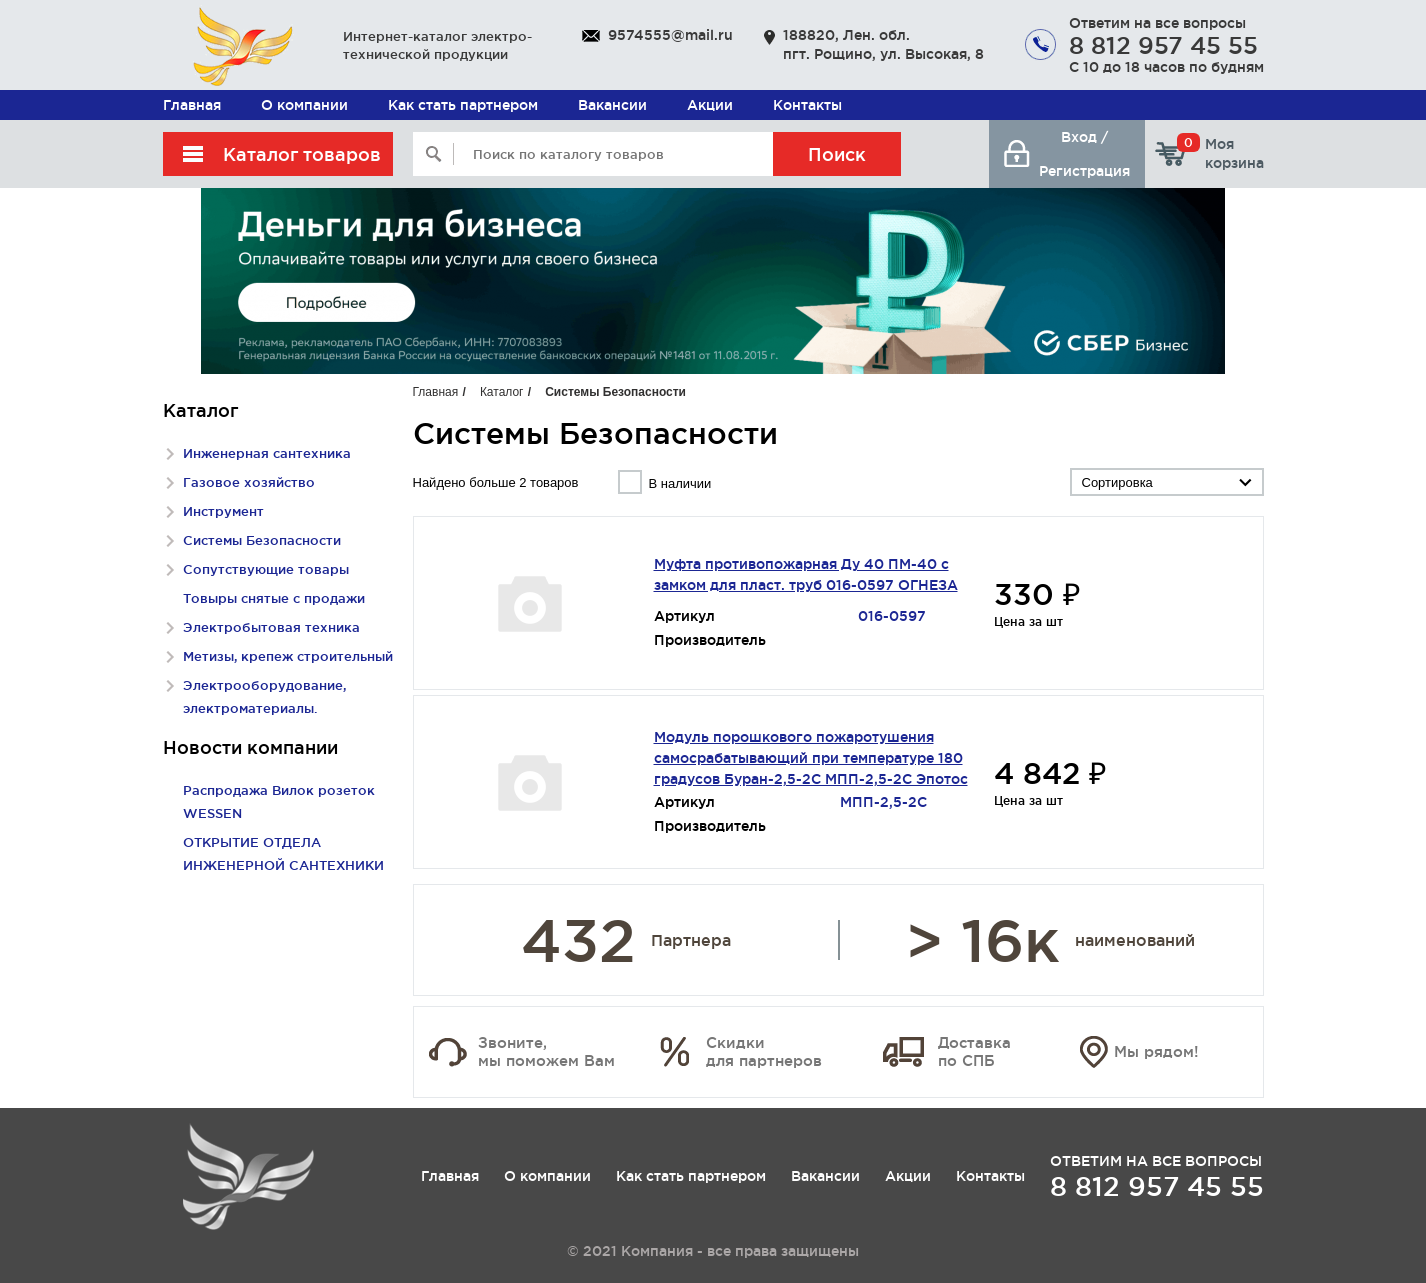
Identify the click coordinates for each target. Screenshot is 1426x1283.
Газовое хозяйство (249, 482)
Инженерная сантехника (267, 453)
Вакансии (612, 105)
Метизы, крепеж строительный (288, 656)
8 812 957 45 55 (1163, 45)
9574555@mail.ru (670, 35)
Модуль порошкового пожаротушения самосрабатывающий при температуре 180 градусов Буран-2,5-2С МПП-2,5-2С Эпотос (811, 758)
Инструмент (223, 511)
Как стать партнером (463, 105)
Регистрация (1084, 171)
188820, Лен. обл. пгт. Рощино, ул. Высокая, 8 (883, 44)
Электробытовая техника (271, 627)
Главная (192, 105)
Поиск (837, 154)
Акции (710, 105)
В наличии (679, 483)
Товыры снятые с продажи (274, 598)
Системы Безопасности (262, 540)
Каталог (502, 392)
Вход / (1084, 137)
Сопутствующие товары (266, 569)
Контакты (807, 105)
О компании (304, 105)
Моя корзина (1220, 153)
